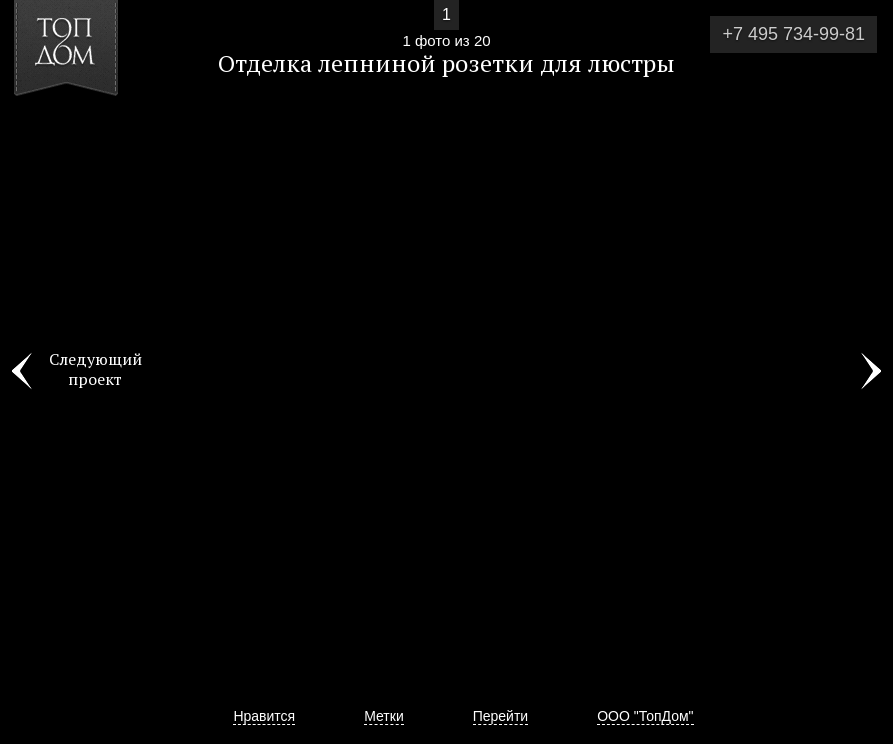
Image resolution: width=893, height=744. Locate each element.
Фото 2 (871, 372)
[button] (88, 131)
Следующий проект (95, 369)
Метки (384, 716)
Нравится (264, 716)
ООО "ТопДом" (645, 716)
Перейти (500, 716)
